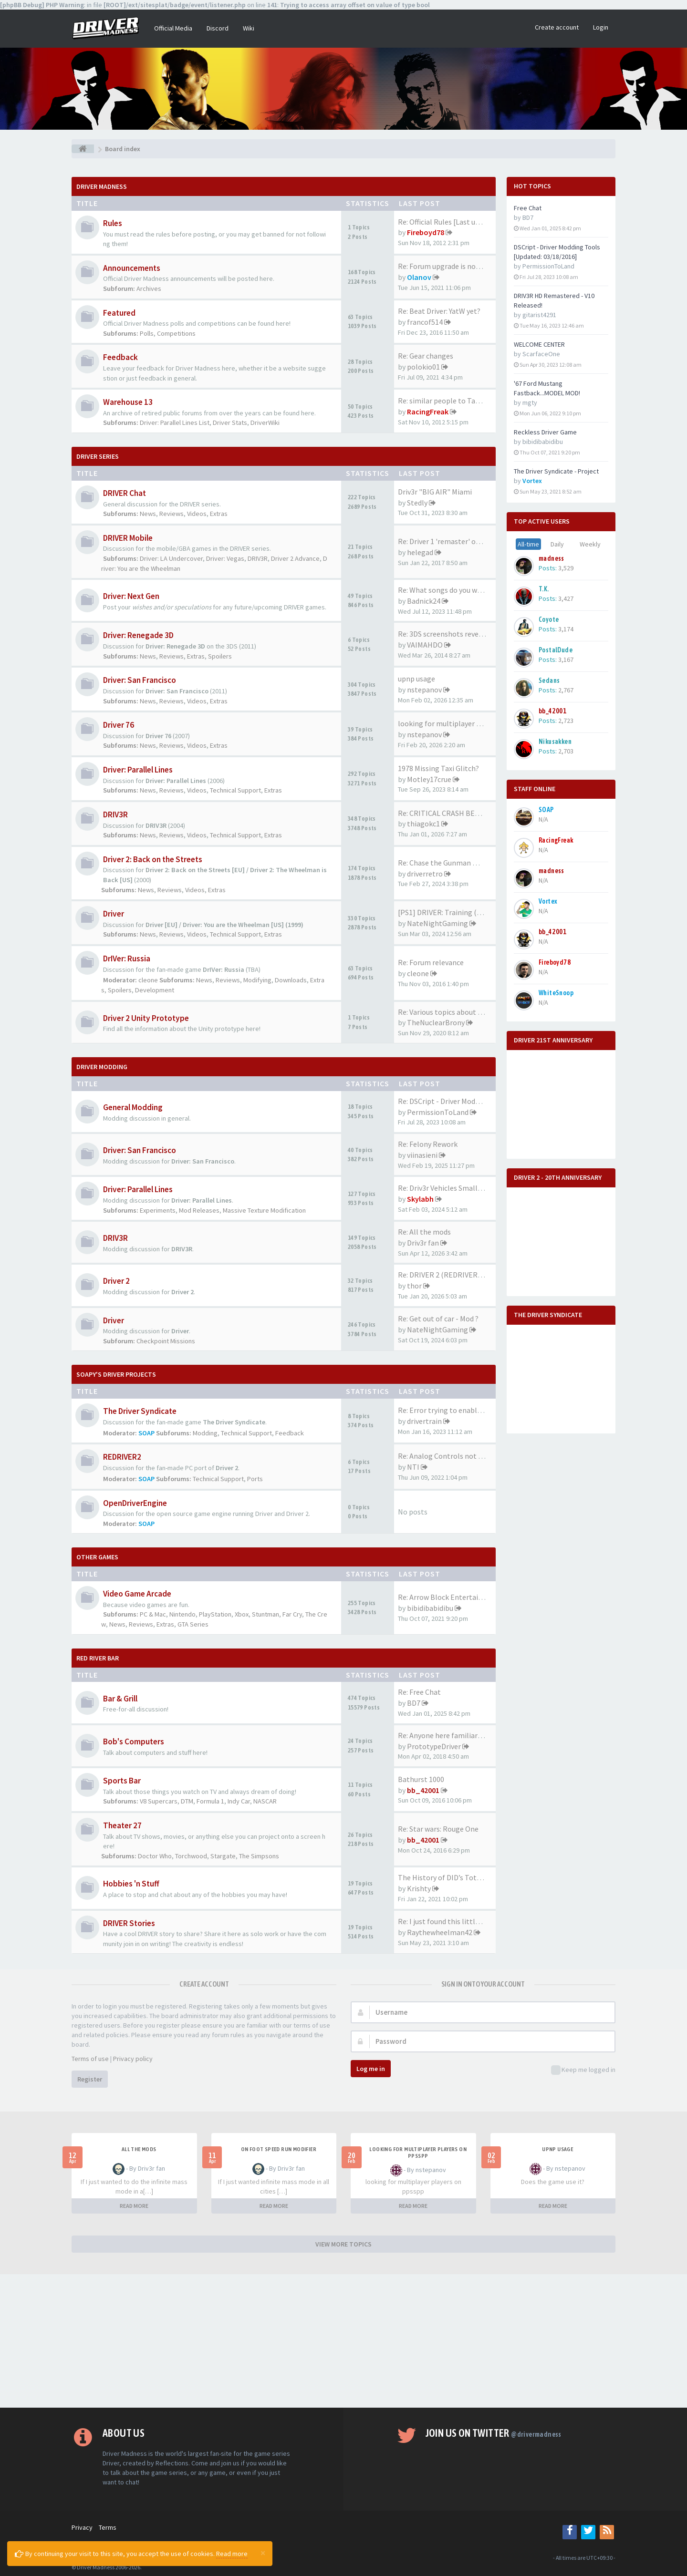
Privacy (82, 2527)
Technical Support (235, 790)
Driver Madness (101, 186)
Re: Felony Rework (428, 1144)
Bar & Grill (120, 1698)
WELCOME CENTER (539, 344)
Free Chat (527, 208)
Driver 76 (118, 725)
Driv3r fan (423, 1242)
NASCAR (265, 1801)
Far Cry (292, 1614)
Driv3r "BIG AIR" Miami (435, 491)
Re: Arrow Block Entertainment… (453, 1597)
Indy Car (239, 1801)
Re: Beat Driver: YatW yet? (439, 311)
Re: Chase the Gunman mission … (452, 862)
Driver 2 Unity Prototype (146, 1018)
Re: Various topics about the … (448, 1012)
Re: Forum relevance (431, 962)
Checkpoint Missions (165, 1341)
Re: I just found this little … (443, 1921)
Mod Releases (199, 1210)
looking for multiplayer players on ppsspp (418, 2152)
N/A (543, 819)
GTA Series (192, 1624)
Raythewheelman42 (439, 1932)
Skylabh (420, 1199)
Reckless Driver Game (545, 432)
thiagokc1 (423, 823)
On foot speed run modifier (278, 2149)
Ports (255, 1478)
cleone (148, 980)
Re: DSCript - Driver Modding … (448, 1101)
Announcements (131, 268)
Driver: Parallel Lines (138, 769)
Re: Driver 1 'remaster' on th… (447, 541)
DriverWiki (265, 422)
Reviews (171, 513)
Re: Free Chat (419, 1692)
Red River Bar (97, 1658)
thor (414, 1285)
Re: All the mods (424, 1231)
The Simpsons (259, 1856)
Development (154, 990)
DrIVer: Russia (126, 958)
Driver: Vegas (225, 558)
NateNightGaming (437, 923)
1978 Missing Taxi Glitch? (438, 768)
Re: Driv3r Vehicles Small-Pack (447, 1188)
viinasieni (422, 1155)
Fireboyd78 (425, 232)
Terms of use (90, 2058)
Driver (113, 913)
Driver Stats (230, 422)
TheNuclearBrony (436, 1022)
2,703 (565, 751)
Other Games (97, 1557)
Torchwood (191, 1856)
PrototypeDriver (434, 1746)
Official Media (173, 28)
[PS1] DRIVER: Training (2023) (446, 912)
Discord (218, 28)
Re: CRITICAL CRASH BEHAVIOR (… (455, 813)
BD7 (413, 1703)
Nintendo (182, 1614)
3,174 (565, 629)
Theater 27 (122, 1825)
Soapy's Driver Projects (116, 1374)
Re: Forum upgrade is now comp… (453, 266)
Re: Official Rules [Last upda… (446, 222)
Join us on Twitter (494, 2433)
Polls (147, 333)
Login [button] (600, 27)
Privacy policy (133, 2058)
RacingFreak (427, 411)
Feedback (120, 357)
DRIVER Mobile (128, 538)
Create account (557, 27)
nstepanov (424, 689)
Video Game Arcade (137, 1593)
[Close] (262, 2552)
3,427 (565, 598)
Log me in (370, 2068)
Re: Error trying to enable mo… (449, 1410)
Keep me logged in (583, 2070)
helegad (420, 552)
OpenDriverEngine (135, 1503)
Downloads (291, 980)
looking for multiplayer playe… (449, 723)
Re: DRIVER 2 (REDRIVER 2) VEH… (453, 1274)
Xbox (242, 1614)
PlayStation (215, 1614)
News (148, 513)
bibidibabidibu (430, 1608)
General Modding (133, 1107)
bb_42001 (423, 1790)
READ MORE (134, 2205)
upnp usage (416, 678)
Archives (148, 288)
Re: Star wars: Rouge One (438, 1829)
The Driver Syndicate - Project (556, 471)
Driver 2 (116, 1281)
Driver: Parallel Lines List (174, 422)
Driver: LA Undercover (171, 558)
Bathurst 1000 (421, 1779)
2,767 (565, 690)
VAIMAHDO (425, 644)
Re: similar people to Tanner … (449, 400)
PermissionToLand (437, 1112)
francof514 (425, 322)
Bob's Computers (133, 1741)
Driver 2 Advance (295, 558)
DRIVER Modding (101, 1066)
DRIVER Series (97, 456)
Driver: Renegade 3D (138, 635)
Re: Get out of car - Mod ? (438, 1318)
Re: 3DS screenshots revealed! (446, 634)
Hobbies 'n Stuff (131, 1883)
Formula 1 (210, 1801)
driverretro (425, 873)
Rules (112, 223)
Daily (557, 544)
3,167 (565, 659)
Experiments (158, 1210)
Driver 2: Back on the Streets (152, 859)
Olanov (419, 277)
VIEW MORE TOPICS (343, 2244)
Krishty (419, 1888)
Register (89, 2079)
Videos (197, 513)
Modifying (257, 980)
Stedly (417, 502)
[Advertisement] (343, 2341)
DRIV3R (258, 558)
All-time (528, 544)
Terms (107, 2527)
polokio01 (423, 366)
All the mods (139, 2149)
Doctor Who (155, 1856)
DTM (187, 1801)
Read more (232, 2553)
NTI (413, 1467)
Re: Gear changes (425, 356)
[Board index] (83, 148)
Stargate (223, 1856)
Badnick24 (423, 601)
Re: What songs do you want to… (451, 590)
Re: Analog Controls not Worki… (451, 1456)
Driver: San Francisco (139, 680)
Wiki (248, 28)
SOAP (146, 1433)
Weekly (590, 544)
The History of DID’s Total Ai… (448, 1877)
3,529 (565, 568)
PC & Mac (153, 1614)
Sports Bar (122, 1780)
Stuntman (265, 1614)
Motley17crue (429, 779)
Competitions (176, 333)
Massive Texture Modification (264, 1210)
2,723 (565, 720)
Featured (119, 313)
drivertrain (424, 1421)
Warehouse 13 (128, 402)
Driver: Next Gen (131, 596)
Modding (205, 1433)
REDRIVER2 (122, 1457)
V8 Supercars (158, 1801)
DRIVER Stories (129, 1923)
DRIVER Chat (124, 493)
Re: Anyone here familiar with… (449, 1735)
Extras (219, 513)
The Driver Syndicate (140, 1411)
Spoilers (220, 656)
